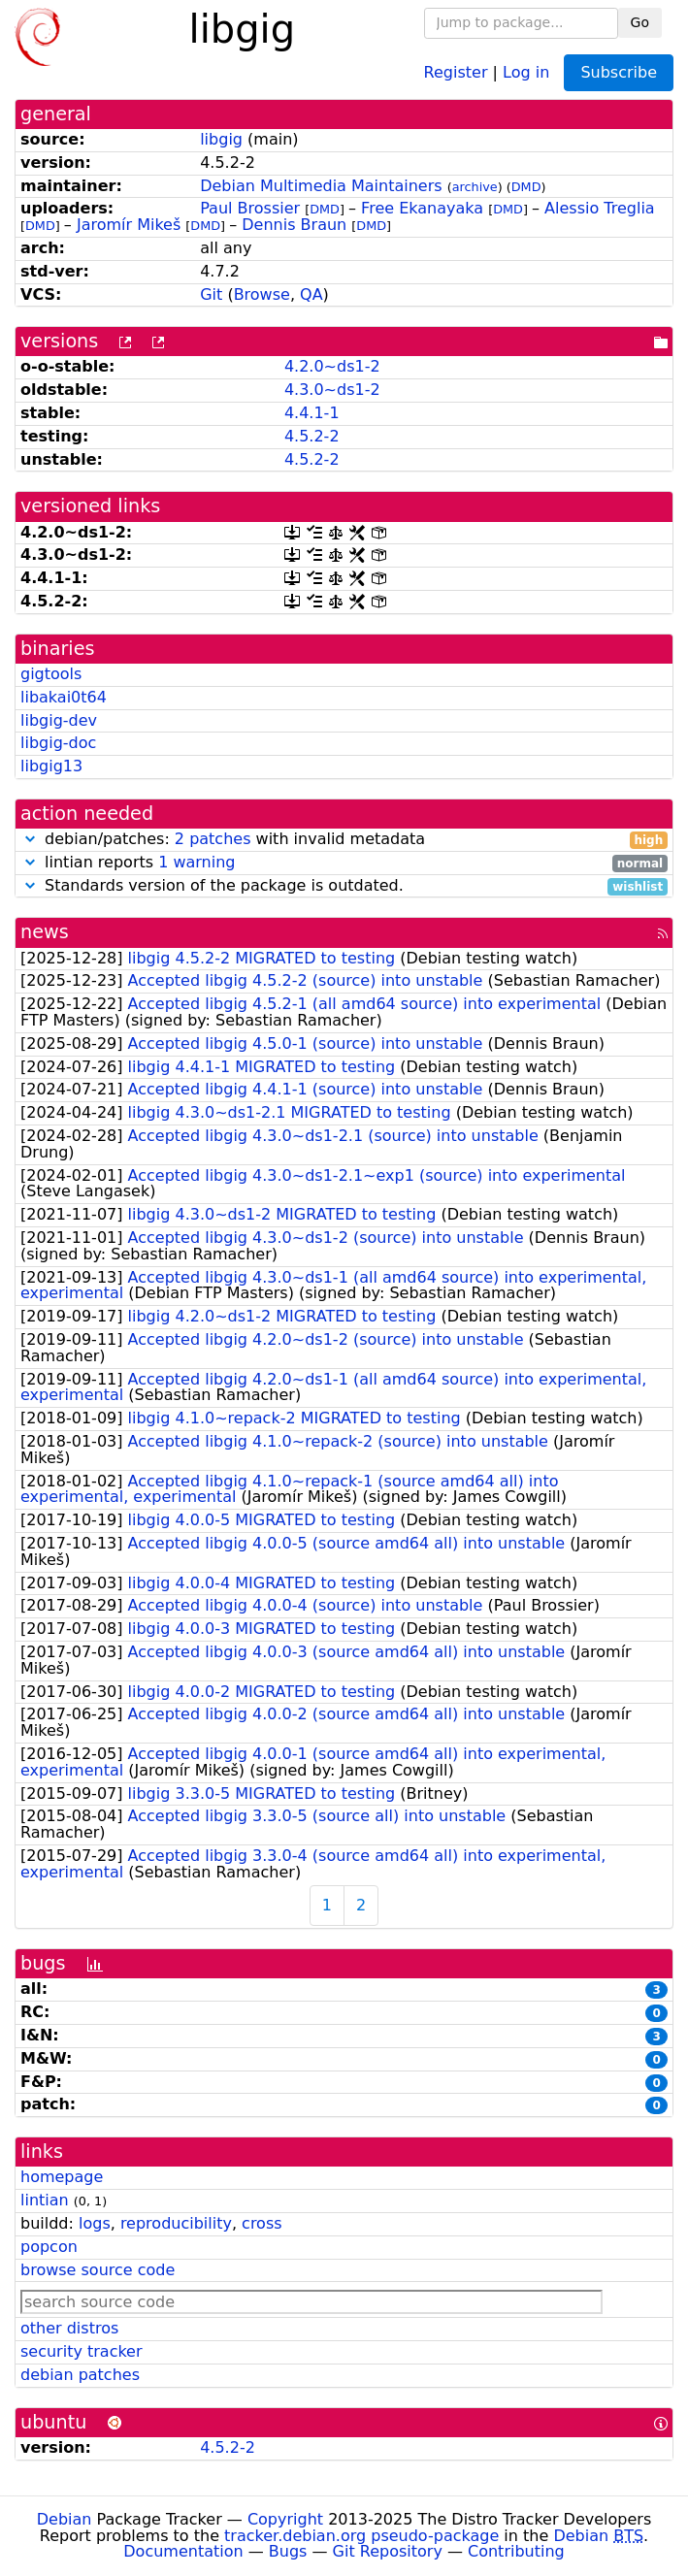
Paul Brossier (250, 208)
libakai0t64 (63, 697)
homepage (61, 2177)
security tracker (81, 2351)
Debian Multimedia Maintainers (321, 186)
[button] (30, 839)
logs (95, 2223)
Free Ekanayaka (422, 208)
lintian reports (344, 863)
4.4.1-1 (312, 413)
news (44, 932)
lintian (44, 2200)
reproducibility (176, 2223)
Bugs (288, 2551)
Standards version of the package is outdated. (344, 886)
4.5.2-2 (312, 436)
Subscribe (618, 72)
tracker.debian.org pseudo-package (361, 2536)
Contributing (516, 2551)
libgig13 (51, 766)
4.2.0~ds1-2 (332, 366)
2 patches (213, 839)
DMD (526, 186)
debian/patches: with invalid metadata (344, 839)
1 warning (196, 862)
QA (311, 294)
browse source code (97, 2270)
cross (261, 2223)
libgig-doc (58, 743)
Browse (262, 294)
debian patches (80, 2374)
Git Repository (387, 2551)
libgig (221, 139)
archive (475, 186)
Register (456, 71)
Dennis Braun (294, 224)
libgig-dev (58, 720)
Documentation (183, 2551)
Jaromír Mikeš (128, 224)
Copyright (285, 2519)
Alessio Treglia (599, 208)
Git (211, 294)
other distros (69, 2328)
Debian (64, 2519)
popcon (49, 2246)
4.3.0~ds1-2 (332, 389)
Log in (526, 71)
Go (640, 22)
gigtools (51, 674)
